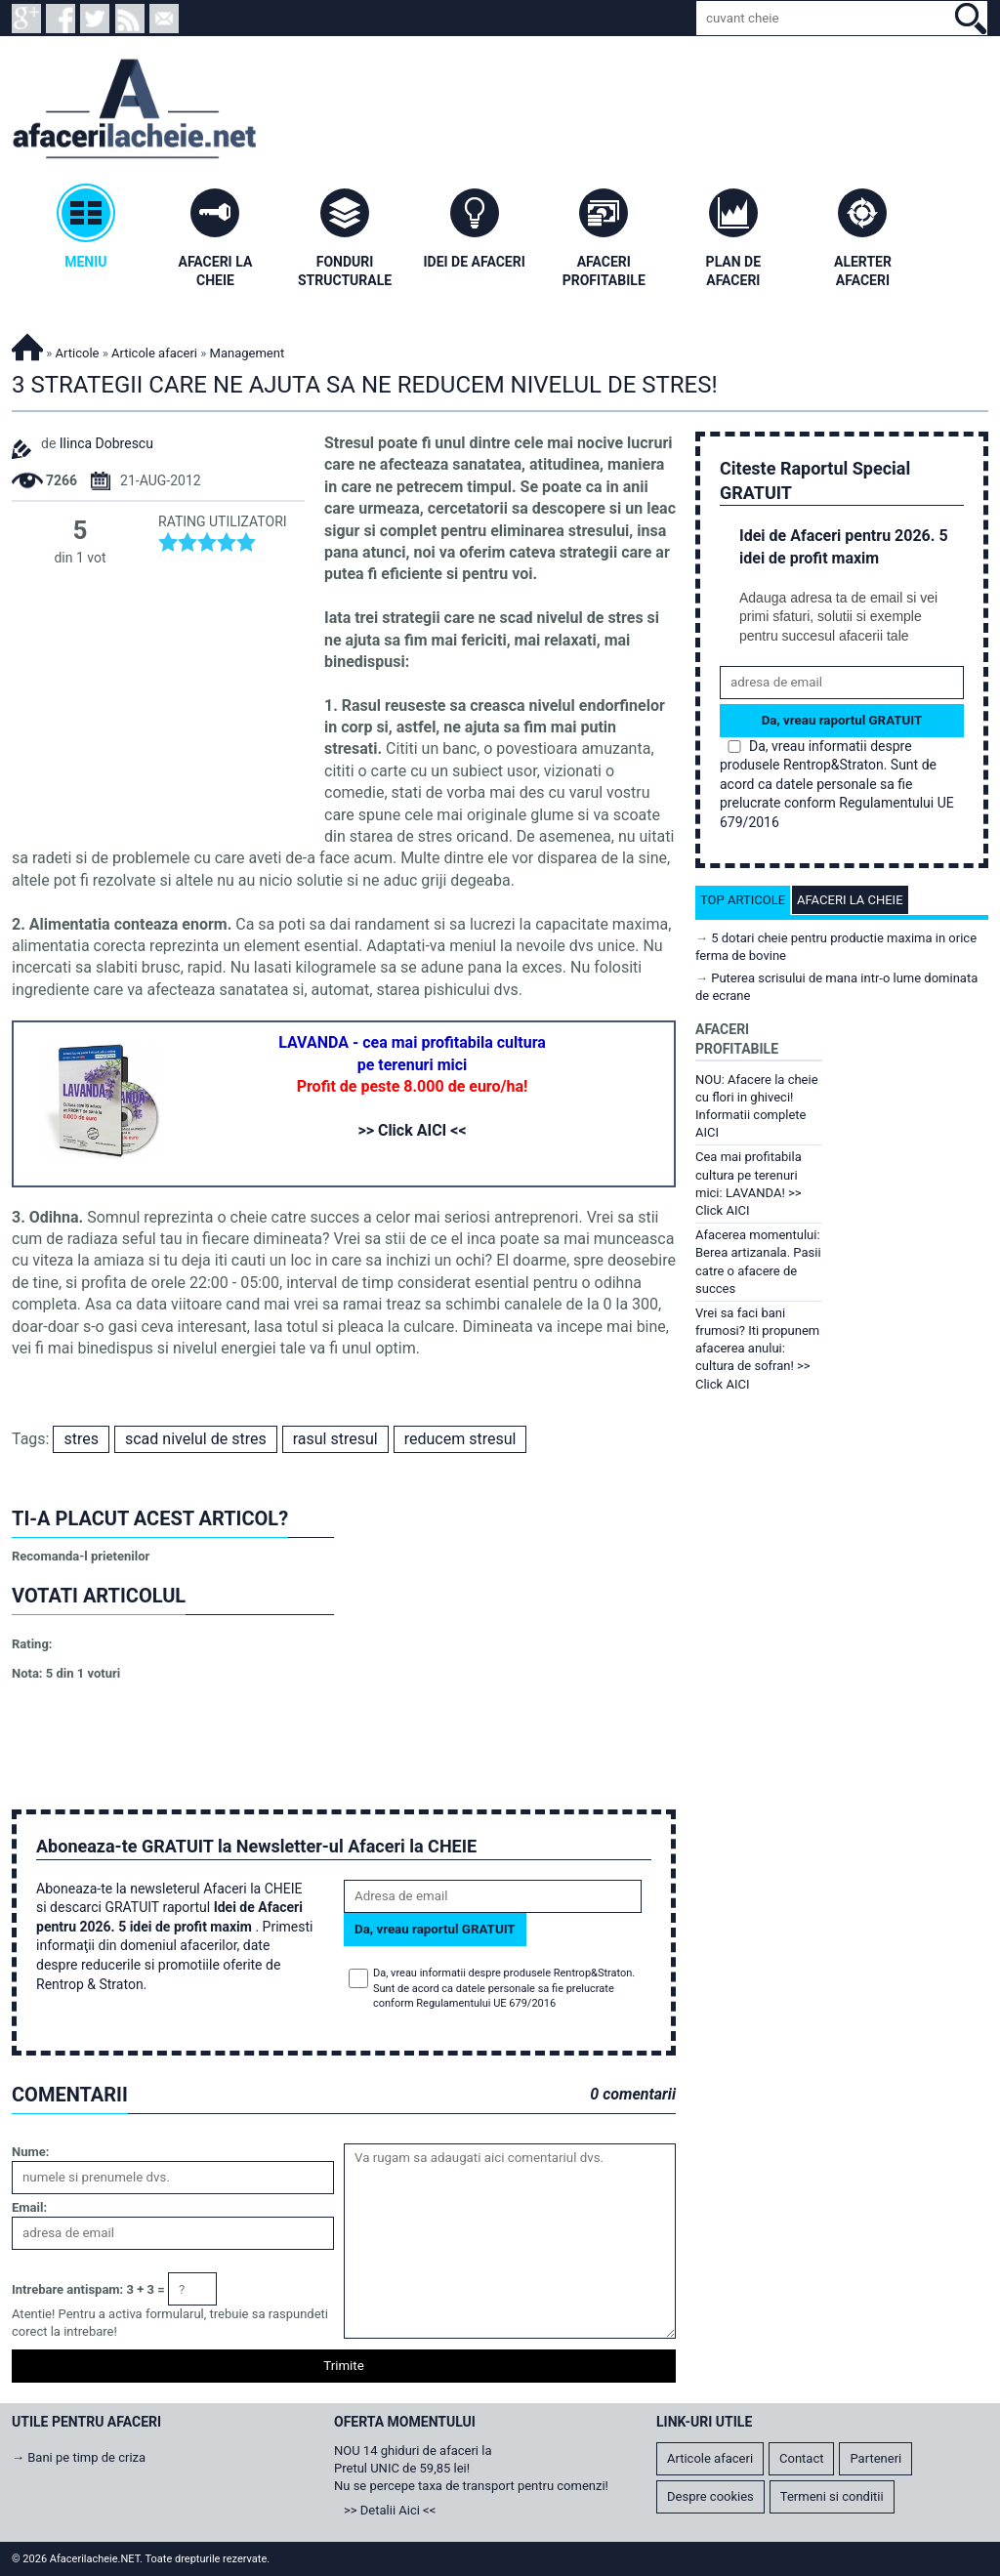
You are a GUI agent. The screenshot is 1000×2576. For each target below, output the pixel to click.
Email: (29, 2207)
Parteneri (875, 2458)
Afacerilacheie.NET (27, 344)
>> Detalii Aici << (390, 2510)
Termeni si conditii (832, 2496)
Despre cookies (710, 2496)
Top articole (742, 900)
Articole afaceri (154, 353)
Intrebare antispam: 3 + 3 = (88, 2289)
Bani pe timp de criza (86, 2457)
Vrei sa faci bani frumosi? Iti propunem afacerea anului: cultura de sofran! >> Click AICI (757, 1349)
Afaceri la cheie (850, 900)
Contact (801, 2458)
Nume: (30, 2151)
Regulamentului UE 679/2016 (486, 2003)
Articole (78, 353)
